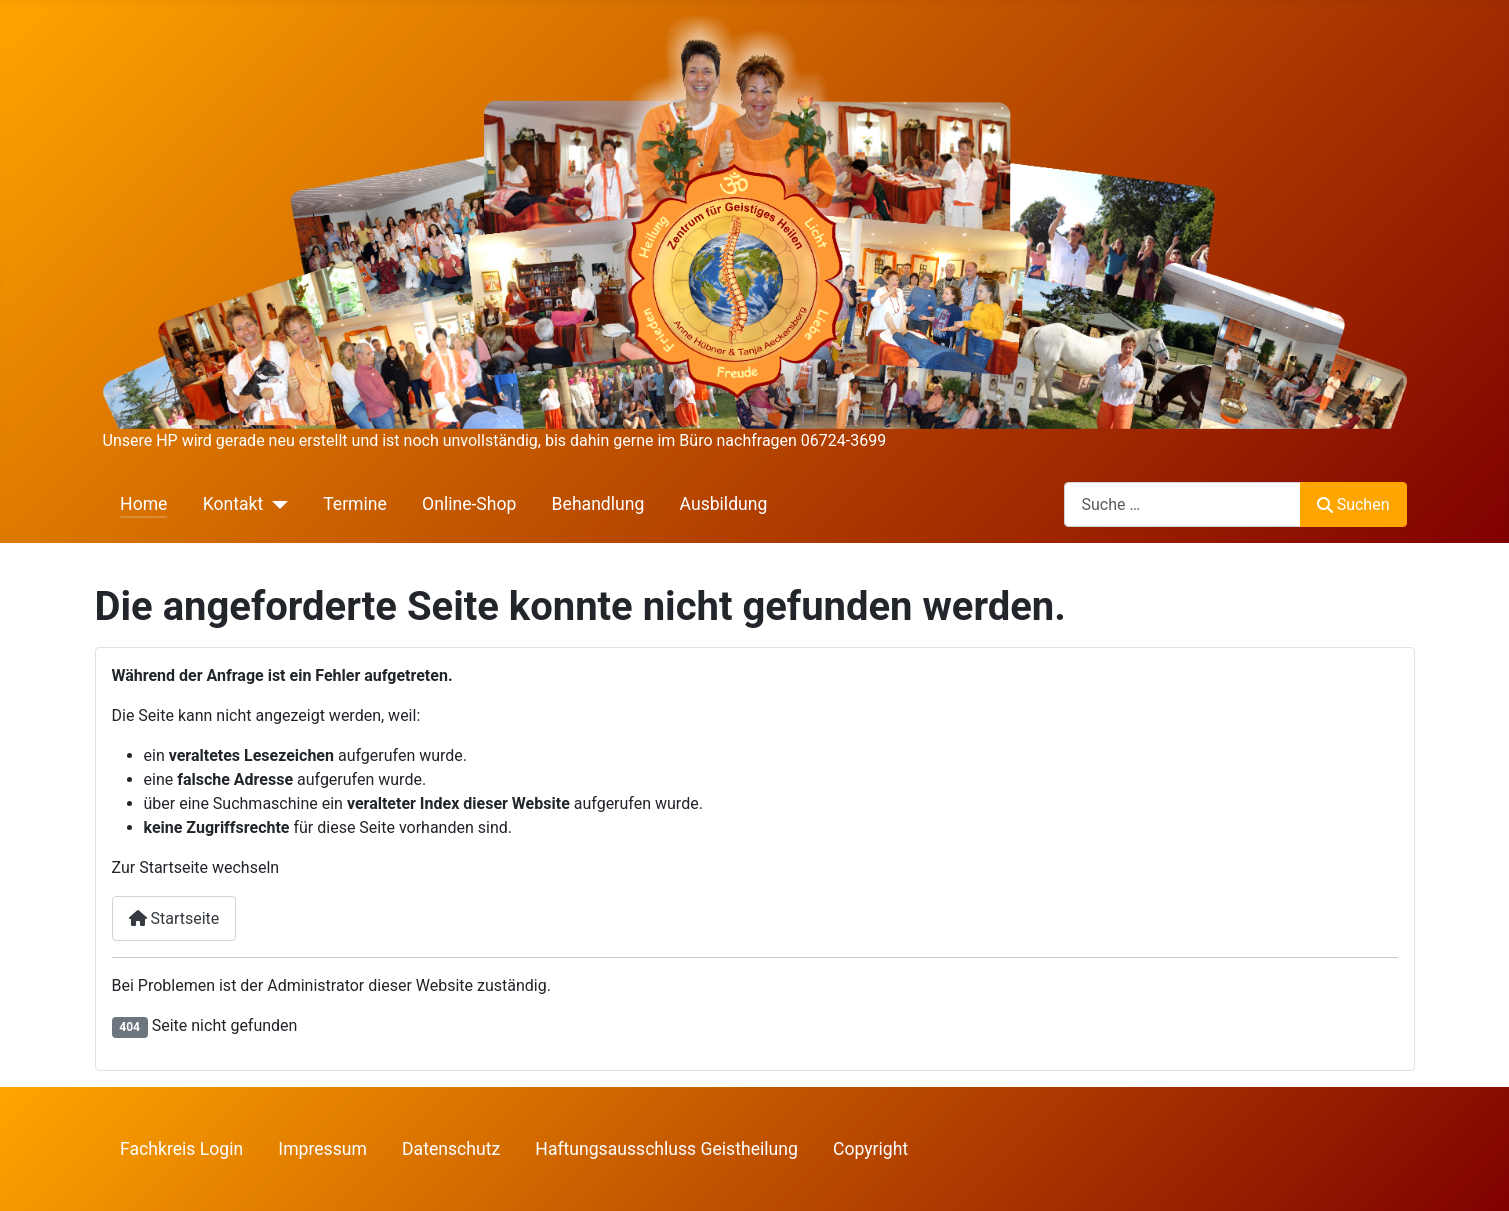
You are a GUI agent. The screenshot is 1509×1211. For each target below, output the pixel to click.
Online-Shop (469, 504)
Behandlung (598, 504)
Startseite (174, 918)
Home (143, 504)
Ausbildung (724, 504)
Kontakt (233, 504)
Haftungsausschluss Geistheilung (666, 1149)
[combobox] (1182, 504)
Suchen (1353, 504)
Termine (355, 504)
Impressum (322, 1149)
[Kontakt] (275, 504)
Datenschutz (451, 1149)
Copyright (870, 1149)
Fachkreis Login (181, 1149)
